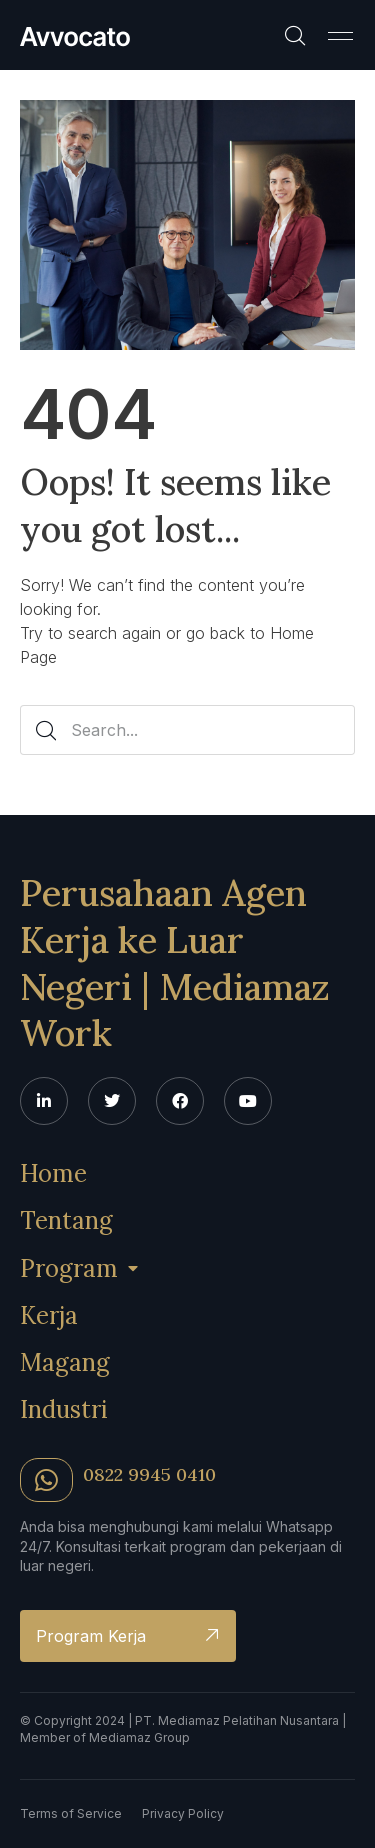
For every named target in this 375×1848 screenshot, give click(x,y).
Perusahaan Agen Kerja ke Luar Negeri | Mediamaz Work (175, 963)
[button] (340, 35)
